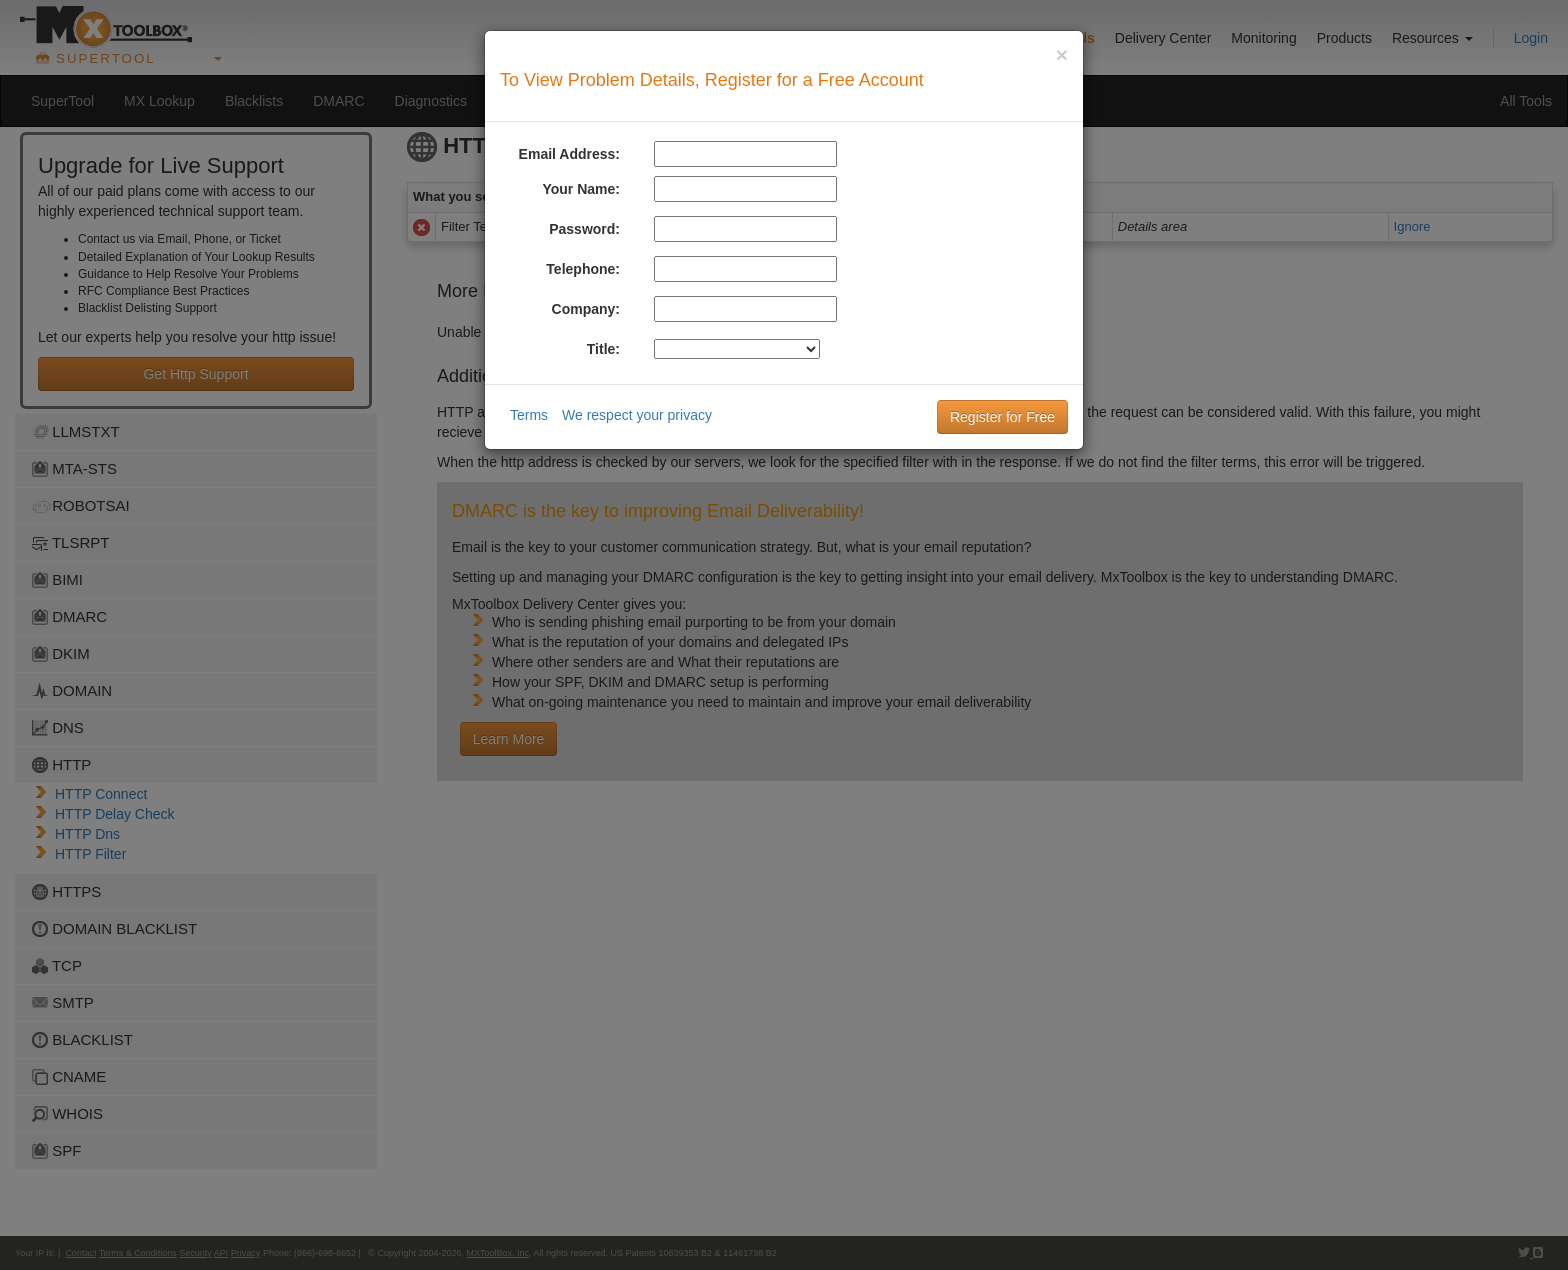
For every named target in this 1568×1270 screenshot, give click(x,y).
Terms (529, 415)
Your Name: (581, 189)
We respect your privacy (637, 415)
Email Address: (569, 154)
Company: (586, 309)
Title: (603, 349)
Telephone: (583, 269)
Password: (584, 229)
